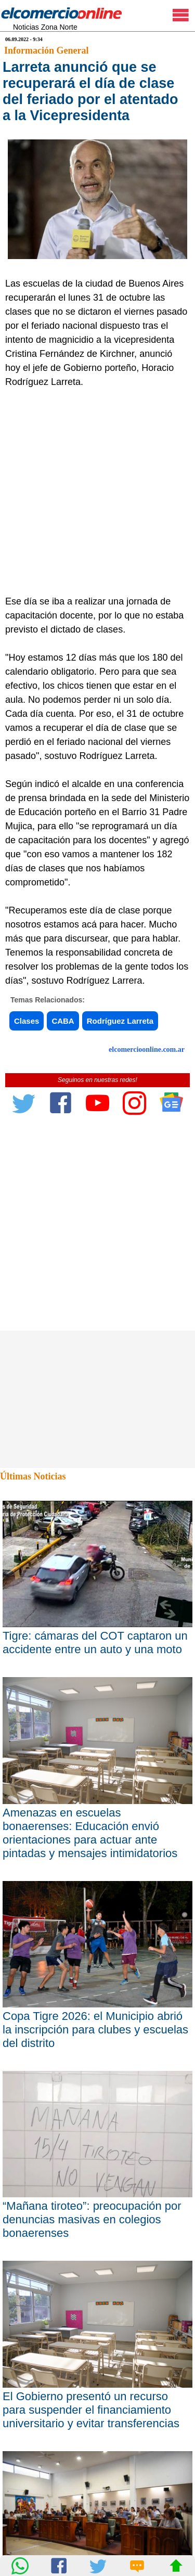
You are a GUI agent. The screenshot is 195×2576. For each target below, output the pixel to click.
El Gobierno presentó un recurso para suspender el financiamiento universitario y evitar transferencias (91, 2410)
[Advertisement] (97, 491)
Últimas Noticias (33, 1476)
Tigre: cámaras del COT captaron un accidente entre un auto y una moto (95, 1642)
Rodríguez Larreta (120, 1020)
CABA (62, 1020)
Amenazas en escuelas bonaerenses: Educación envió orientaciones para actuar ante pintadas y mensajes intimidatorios (90, 1833)
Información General (46, 50)
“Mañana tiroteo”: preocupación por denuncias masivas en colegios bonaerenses (92, 2219)
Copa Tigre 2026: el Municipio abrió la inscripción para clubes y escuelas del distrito (95, 2030)
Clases (26, 1020)
